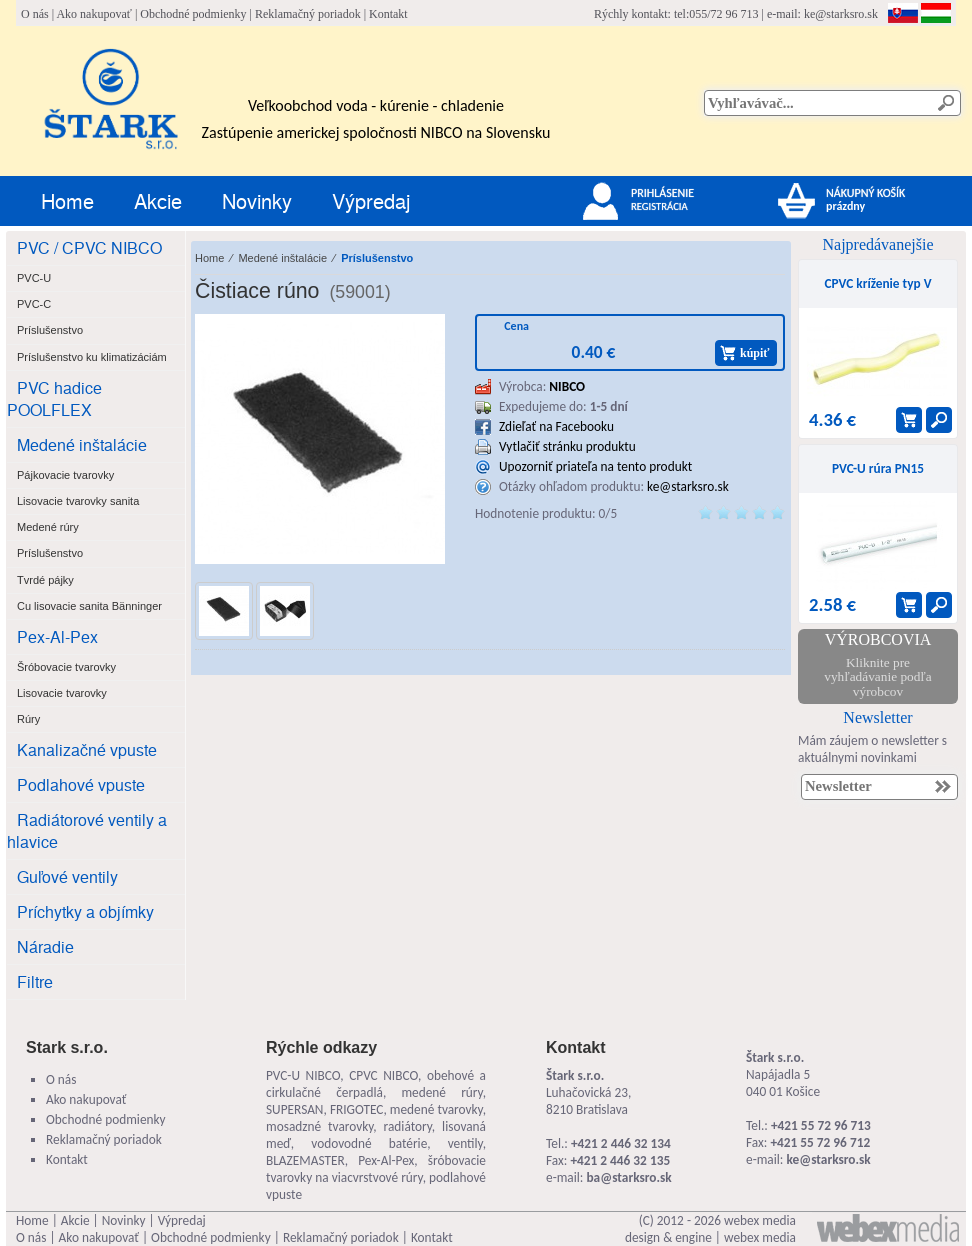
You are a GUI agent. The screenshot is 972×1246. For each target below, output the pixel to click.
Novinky (257, 200)
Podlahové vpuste (81, 784)
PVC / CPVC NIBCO (89, 247)
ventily (465, 1143)
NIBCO (567, 386)
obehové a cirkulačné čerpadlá (376, 1084)
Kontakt (388, 14)
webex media (760, 1220)
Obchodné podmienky (193, 14)
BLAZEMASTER (305, 1160)
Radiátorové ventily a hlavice (87, 830)
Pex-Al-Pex (57, 636)
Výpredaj (371, 200)
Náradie (45, 946)
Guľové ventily (67, 876)
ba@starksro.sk (628, 1177)
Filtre (35, 981)
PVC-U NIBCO (303, 1075)
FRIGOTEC (357, 1109)
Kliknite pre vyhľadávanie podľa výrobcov (877, 677)
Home (67, 200)
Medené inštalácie (82, 444)
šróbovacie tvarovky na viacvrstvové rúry (376, 1169)
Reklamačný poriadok (308, 14)
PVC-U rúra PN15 (878, 468)
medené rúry (441, 1092)
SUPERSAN (294, 1109)
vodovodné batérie (369, 1143)
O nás (35, 14)
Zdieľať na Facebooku (556, 426)
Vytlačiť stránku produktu (567, 446)
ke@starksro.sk (841, 14)
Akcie (158, 200)
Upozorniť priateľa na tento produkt (595, 466)
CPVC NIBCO (383, 1075)
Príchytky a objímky (85, 911)
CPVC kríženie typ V (877, 283)
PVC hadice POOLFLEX (54, 398)
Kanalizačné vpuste (87, 749)
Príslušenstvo (377, 258)
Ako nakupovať (93, 14)
